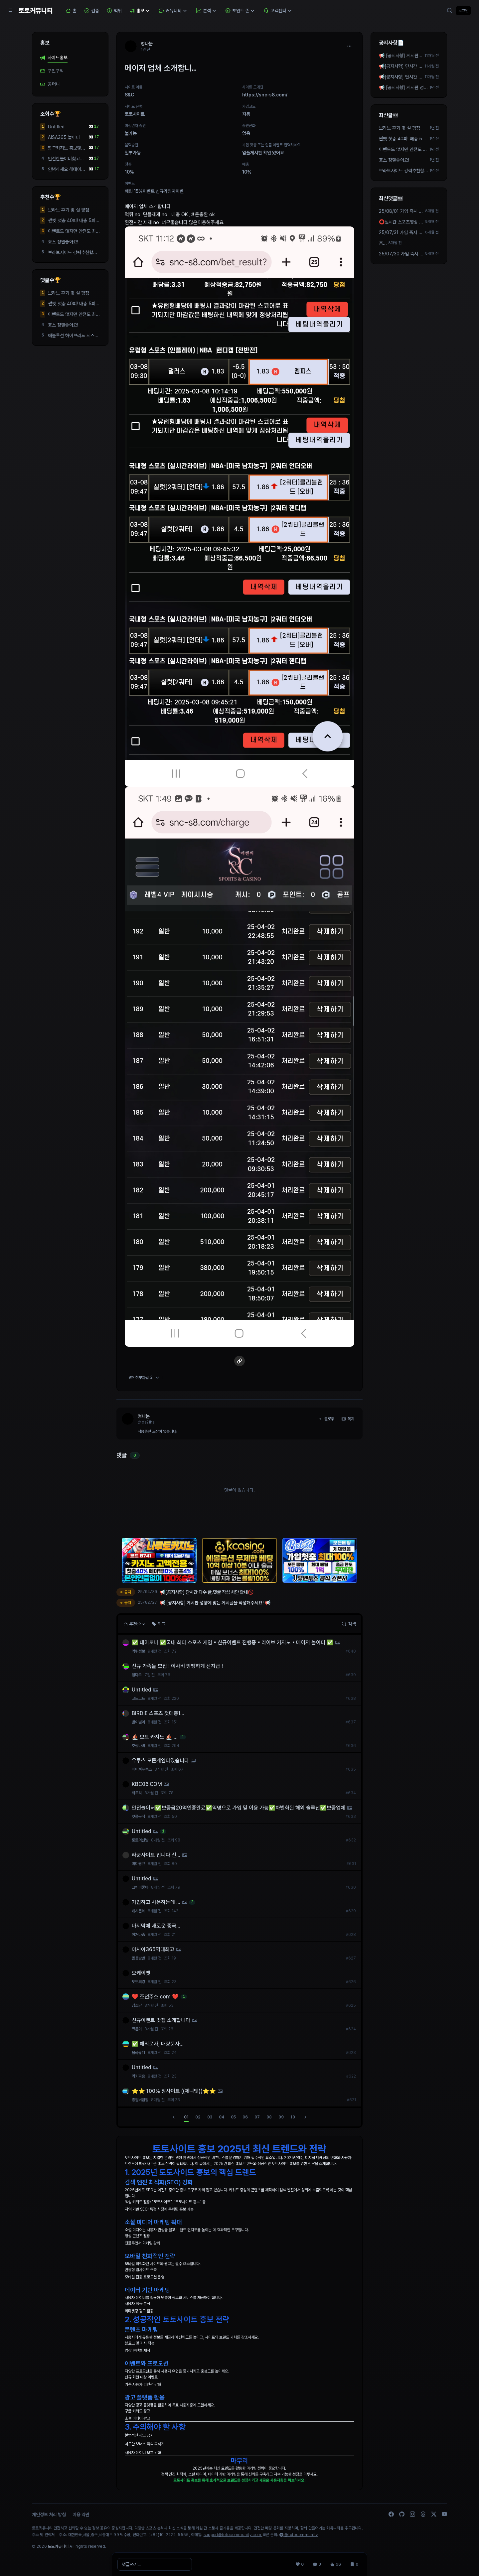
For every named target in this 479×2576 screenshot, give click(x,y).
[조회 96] (335, 2564)
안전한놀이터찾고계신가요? (66, 159)
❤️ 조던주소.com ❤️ (155, 1996)
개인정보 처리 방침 (49, 2514)
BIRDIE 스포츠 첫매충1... (158, 1713)
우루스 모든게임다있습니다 (160, 1760)
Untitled (56, 126)
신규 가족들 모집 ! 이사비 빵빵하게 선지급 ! (177, 1666)
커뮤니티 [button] (173, 10)
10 (292, 2117)
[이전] (174, 2117)
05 (233, 2117)
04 (221, 2117)
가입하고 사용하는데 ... (156, 1902)
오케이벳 (141, 1973)
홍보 (45, 43)
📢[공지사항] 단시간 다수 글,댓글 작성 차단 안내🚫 (400, 77)
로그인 (463, 10)
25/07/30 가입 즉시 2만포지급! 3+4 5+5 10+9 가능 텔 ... (400, 254)
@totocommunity (298, 2534)
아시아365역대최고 (153, 1949)
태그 (159, 1624)
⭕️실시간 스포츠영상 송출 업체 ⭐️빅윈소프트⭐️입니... (401, 222)
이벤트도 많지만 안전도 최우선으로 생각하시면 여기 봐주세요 (74, 231)
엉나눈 (144, 1416)
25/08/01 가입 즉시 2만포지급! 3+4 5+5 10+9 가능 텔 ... (400, 211)
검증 (91, 10)
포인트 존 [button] (241, 10)
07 (257, 2117)
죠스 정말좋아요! (63, 241)
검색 (349, 1624)
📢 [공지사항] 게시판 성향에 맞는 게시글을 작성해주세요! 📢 (401, 56)
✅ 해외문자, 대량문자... (158, 2044)
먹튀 (114, 10)
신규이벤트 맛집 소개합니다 (161, 2020)
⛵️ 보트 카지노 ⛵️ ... (155, 1737)
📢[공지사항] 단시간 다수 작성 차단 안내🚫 (400, 66)
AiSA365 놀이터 (64, 137)
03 (209, 2117)
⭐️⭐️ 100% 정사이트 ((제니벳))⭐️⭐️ (174, 2091)
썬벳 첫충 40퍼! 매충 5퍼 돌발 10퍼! (71, 221)
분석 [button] (207, 10)
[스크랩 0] (354, 2564)
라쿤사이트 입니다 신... (156, 1855)
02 (198, 2117)
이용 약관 (81, 2514)
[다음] (305, 2117)
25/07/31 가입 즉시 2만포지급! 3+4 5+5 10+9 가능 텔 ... (400, 233)
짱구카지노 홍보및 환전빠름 (64, 148)
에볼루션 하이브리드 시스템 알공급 (73, 336)
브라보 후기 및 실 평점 (68, 209)
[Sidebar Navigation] (10, 11)
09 (281, 2117)
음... (383, 243)
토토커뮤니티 (36, 11)
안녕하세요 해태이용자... (66, 170)
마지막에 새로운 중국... (156, 1926)
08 (269, 2117)
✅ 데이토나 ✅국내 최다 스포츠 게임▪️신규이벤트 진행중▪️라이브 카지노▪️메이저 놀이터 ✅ (232, 1642)
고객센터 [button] (278, 10)
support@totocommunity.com (233, 2534)
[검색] (449, 10)
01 (186, 2117)
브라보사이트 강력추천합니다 (72, 253)
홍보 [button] (140, 10)
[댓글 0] (317, 2564)
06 (245, 2117)
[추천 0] (299, 2564)
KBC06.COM (147, 1784)
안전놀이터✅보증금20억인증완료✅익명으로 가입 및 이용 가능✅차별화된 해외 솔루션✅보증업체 (238, 1808)
